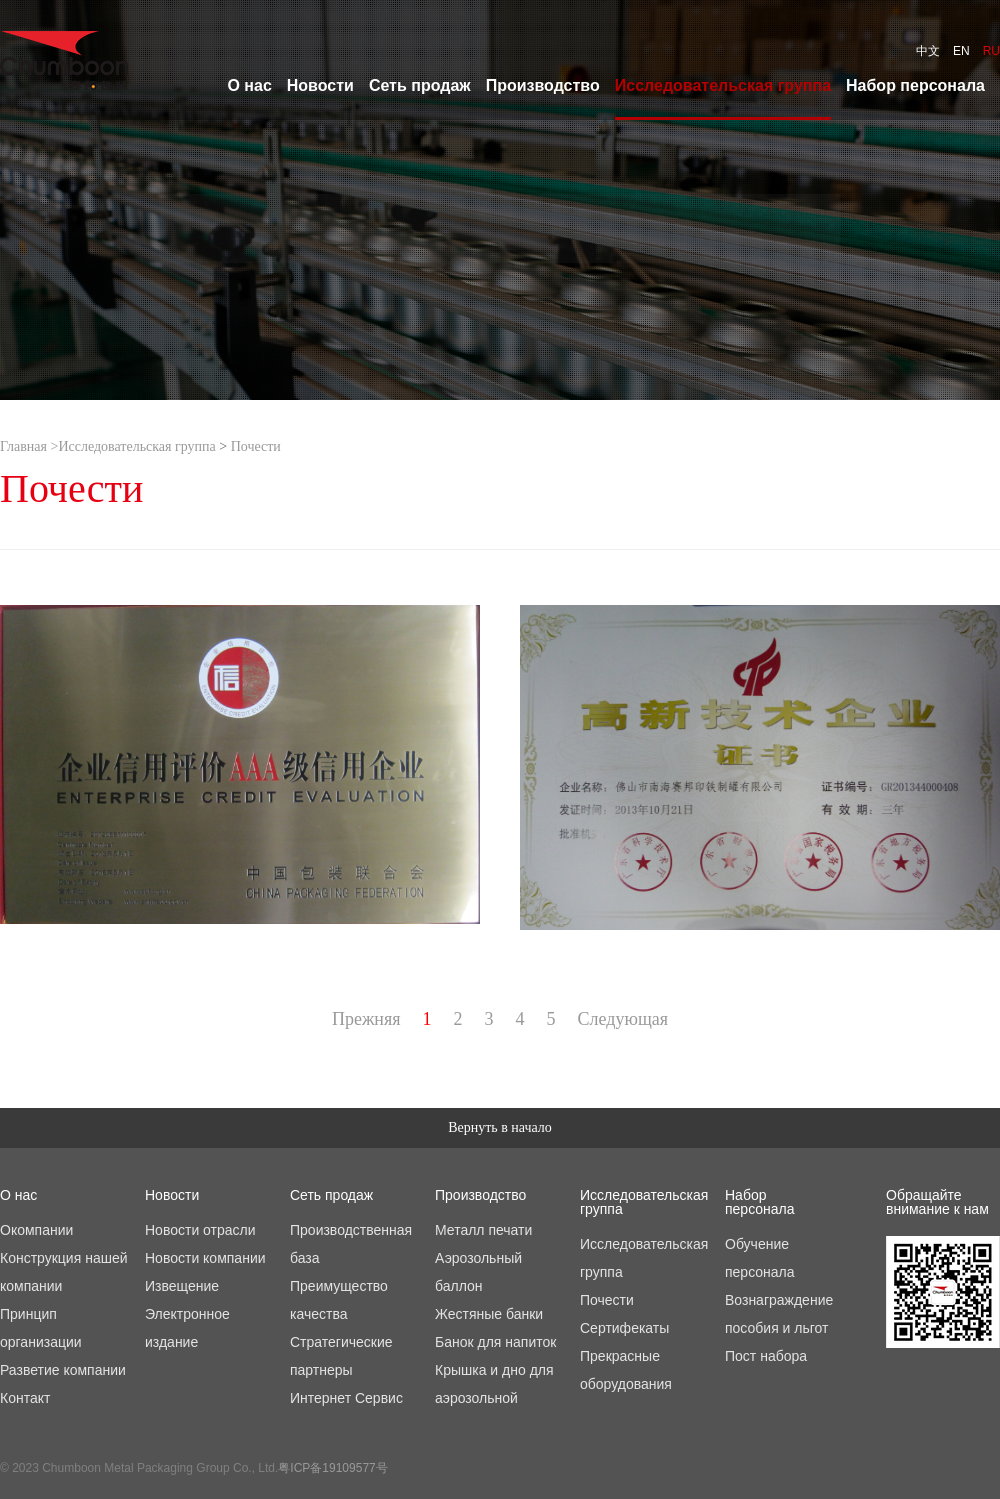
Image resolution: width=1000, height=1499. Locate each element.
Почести (256, 446)
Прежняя (366, 1019)
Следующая (623, 1019)
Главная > (29, 446)
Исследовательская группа (136, 446)
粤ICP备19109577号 (332, 1468)
